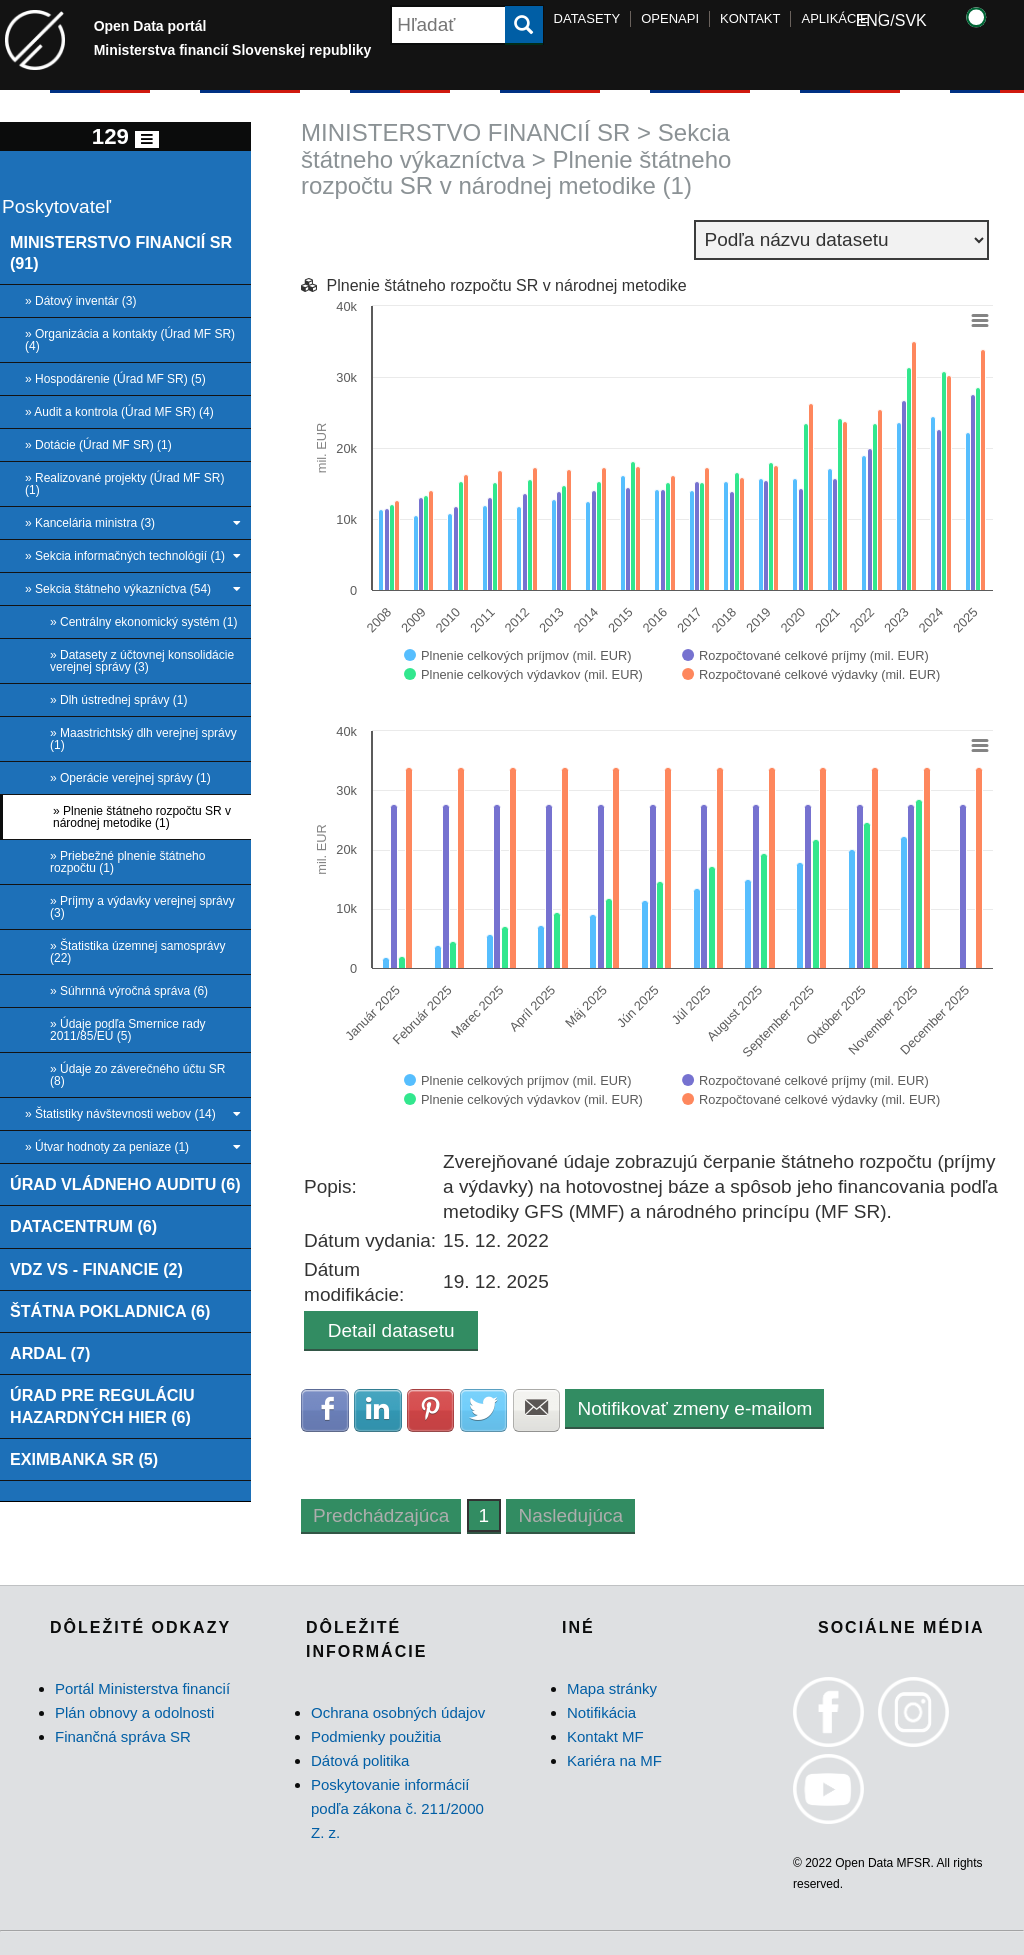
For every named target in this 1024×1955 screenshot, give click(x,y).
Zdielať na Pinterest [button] (431, 1410)
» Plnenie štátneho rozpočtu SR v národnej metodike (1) (142, 817)
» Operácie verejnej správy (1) (130, 778)
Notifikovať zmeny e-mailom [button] (694, 1408)
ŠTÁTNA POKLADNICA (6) (110, 1311)
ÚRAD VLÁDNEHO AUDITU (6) (125, 1184)
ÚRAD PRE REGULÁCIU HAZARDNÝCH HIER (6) (102, 1405)
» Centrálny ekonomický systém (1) (143, 622)
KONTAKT (750, 18)
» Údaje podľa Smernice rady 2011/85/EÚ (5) (128, 1030)
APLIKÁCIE (834, 18)
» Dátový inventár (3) (80, 301)
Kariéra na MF (614, 1760)
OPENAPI (670, 18)
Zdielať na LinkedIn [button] (378, 1410)
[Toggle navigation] (147, 139)
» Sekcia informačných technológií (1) (133, 556)
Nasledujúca (570, 1515)
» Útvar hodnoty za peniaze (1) (133, 1147)
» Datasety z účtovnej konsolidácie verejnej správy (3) (142, 661)
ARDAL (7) (50, 1353)
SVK (911, 20)
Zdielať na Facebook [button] (325, 1410)
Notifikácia (601, 1712)
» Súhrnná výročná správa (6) (129, 991)
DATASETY (587, 18)
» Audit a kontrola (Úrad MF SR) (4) (119, 412)
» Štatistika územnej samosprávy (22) (137, 952)
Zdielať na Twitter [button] (484, 1410)
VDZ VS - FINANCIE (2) (96, 1269)
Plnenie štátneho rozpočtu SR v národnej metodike (507, 285)
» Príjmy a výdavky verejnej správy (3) (142, 907)
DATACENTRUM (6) (83, 1226)
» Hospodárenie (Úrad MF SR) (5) (115, 379)
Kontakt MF (605, 1736)
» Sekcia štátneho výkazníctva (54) (133, 589)
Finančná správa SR (123, 1736)
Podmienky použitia (376, 1736)
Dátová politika (360, 1760)
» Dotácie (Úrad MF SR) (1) (98, 445)
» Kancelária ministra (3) (133, 523)
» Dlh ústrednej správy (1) (118, 700)
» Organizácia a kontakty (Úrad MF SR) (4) (130, 340)
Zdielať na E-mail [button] (537, 1410)
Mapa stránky (612, 1688)
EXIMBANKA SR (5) (84, 1459)
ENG (873, 20)
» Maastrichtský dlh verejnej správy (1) (143, 739)
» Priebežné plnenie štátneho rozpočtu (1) (127, 862)
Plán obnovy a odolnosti (134, 1712)
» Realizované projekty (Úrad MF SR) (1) (124, 484)
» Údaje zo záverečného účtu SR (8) (137, 1075)
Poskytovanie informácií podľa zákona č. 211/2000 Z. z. (397, 1808)
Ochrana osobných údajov (398, 1712)
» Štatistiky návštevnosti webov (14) (133, 1114)
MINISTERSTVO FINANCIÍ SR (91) (121, 252)
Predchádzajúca (381, 1515)
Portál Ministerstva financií (142, 1688)
